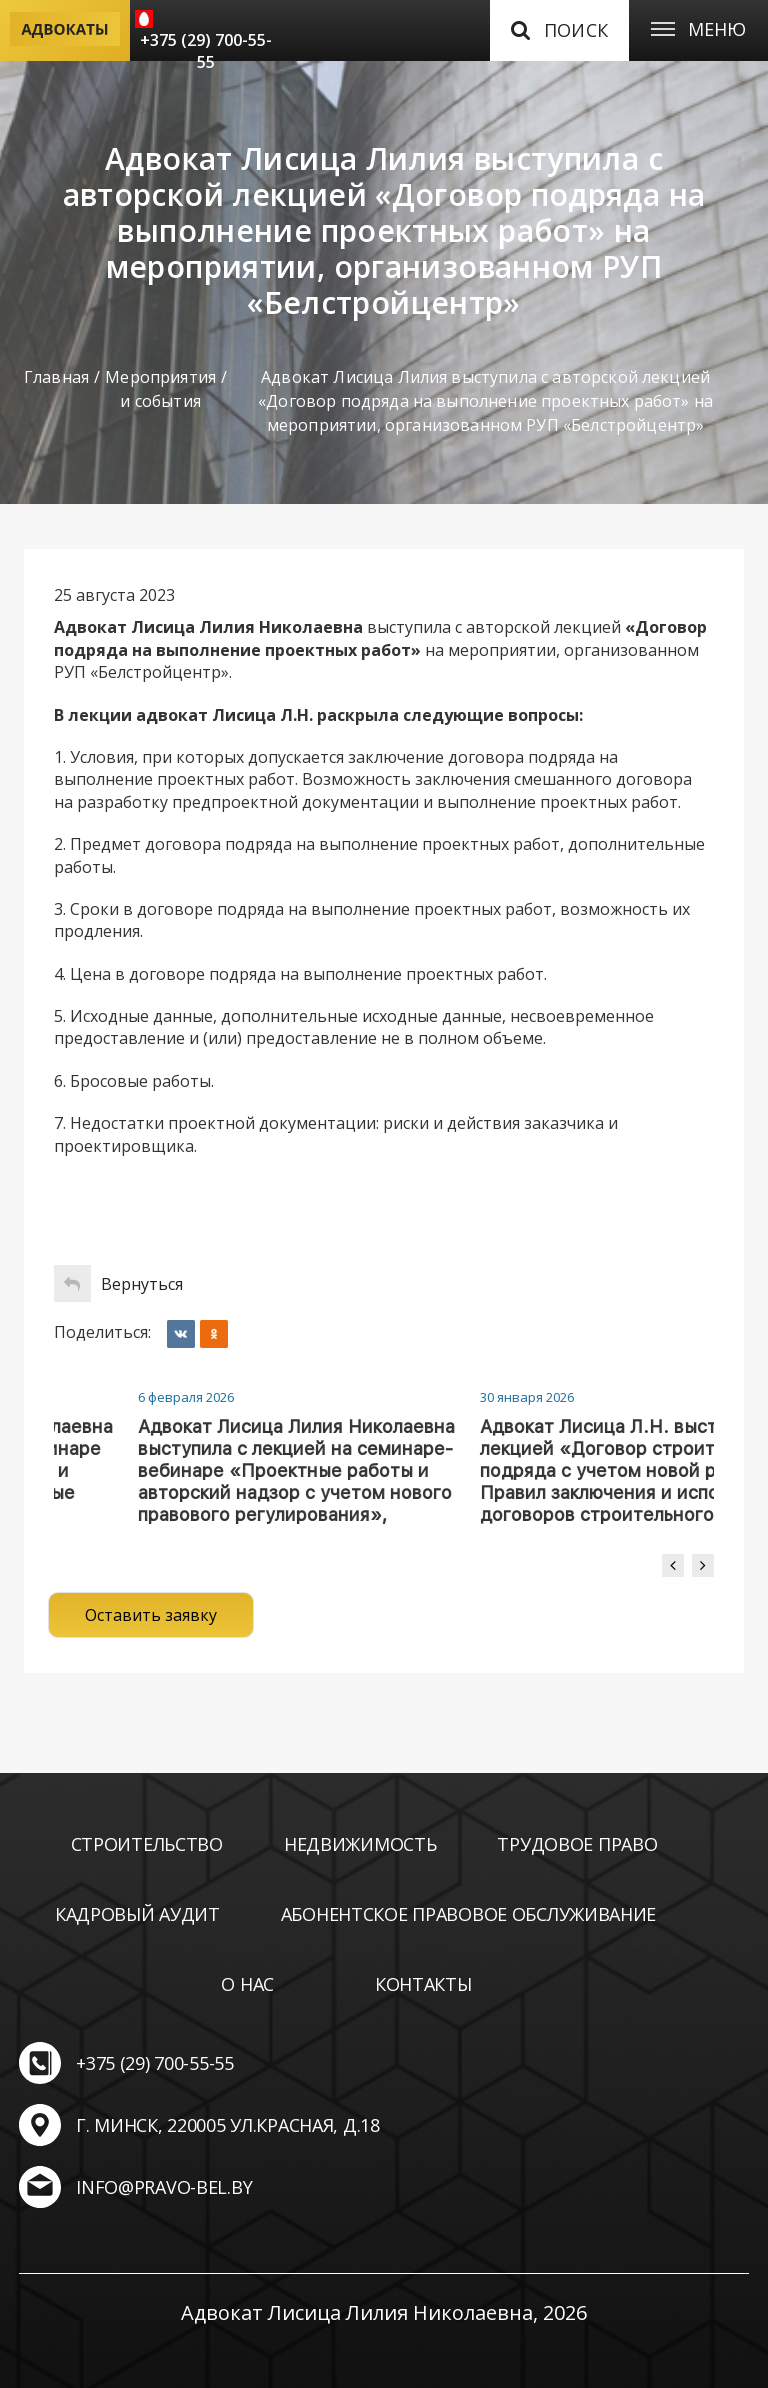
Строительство (147, 1844)
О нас (247, 1984)
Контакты (423, 1984)
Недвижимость (360, 1844)
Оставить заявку (151, 1615)
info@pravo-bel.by (164, 2187)
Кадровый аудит (137, 1914)
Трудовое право (577, 1844)
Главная (56, 377)
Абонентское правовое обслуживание (468, 1914)
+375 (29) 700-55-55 (206, 51)
